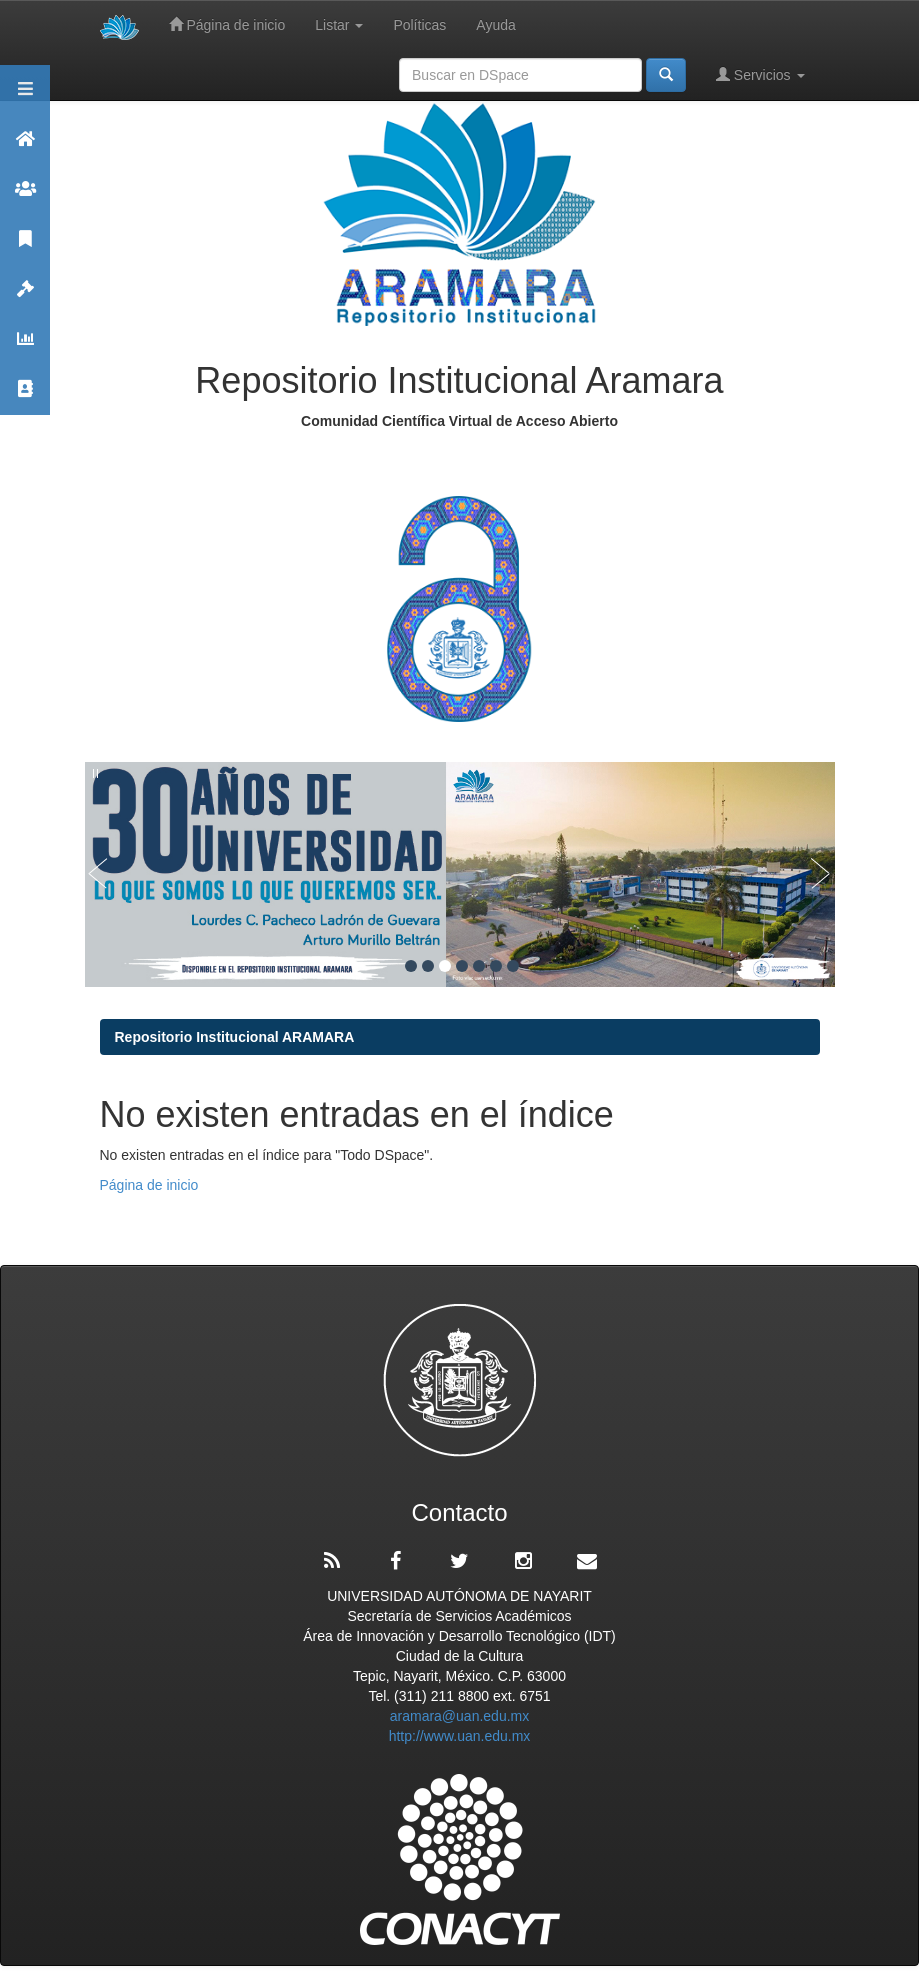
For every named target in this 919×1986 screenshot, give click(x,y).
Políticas (419, 25)
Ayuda (495, 25)
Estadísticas (25, 347)
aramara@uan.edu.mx (460, 1716)
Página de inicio (227, 24)
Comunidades (25, 197)
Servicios (760, 74)
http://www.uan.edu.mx (460, 1736)
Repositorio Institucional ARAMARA (235, 1037)
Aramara (25, 147)
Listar (339, 25)
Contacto (25, 397)
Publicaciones (25, 247)
